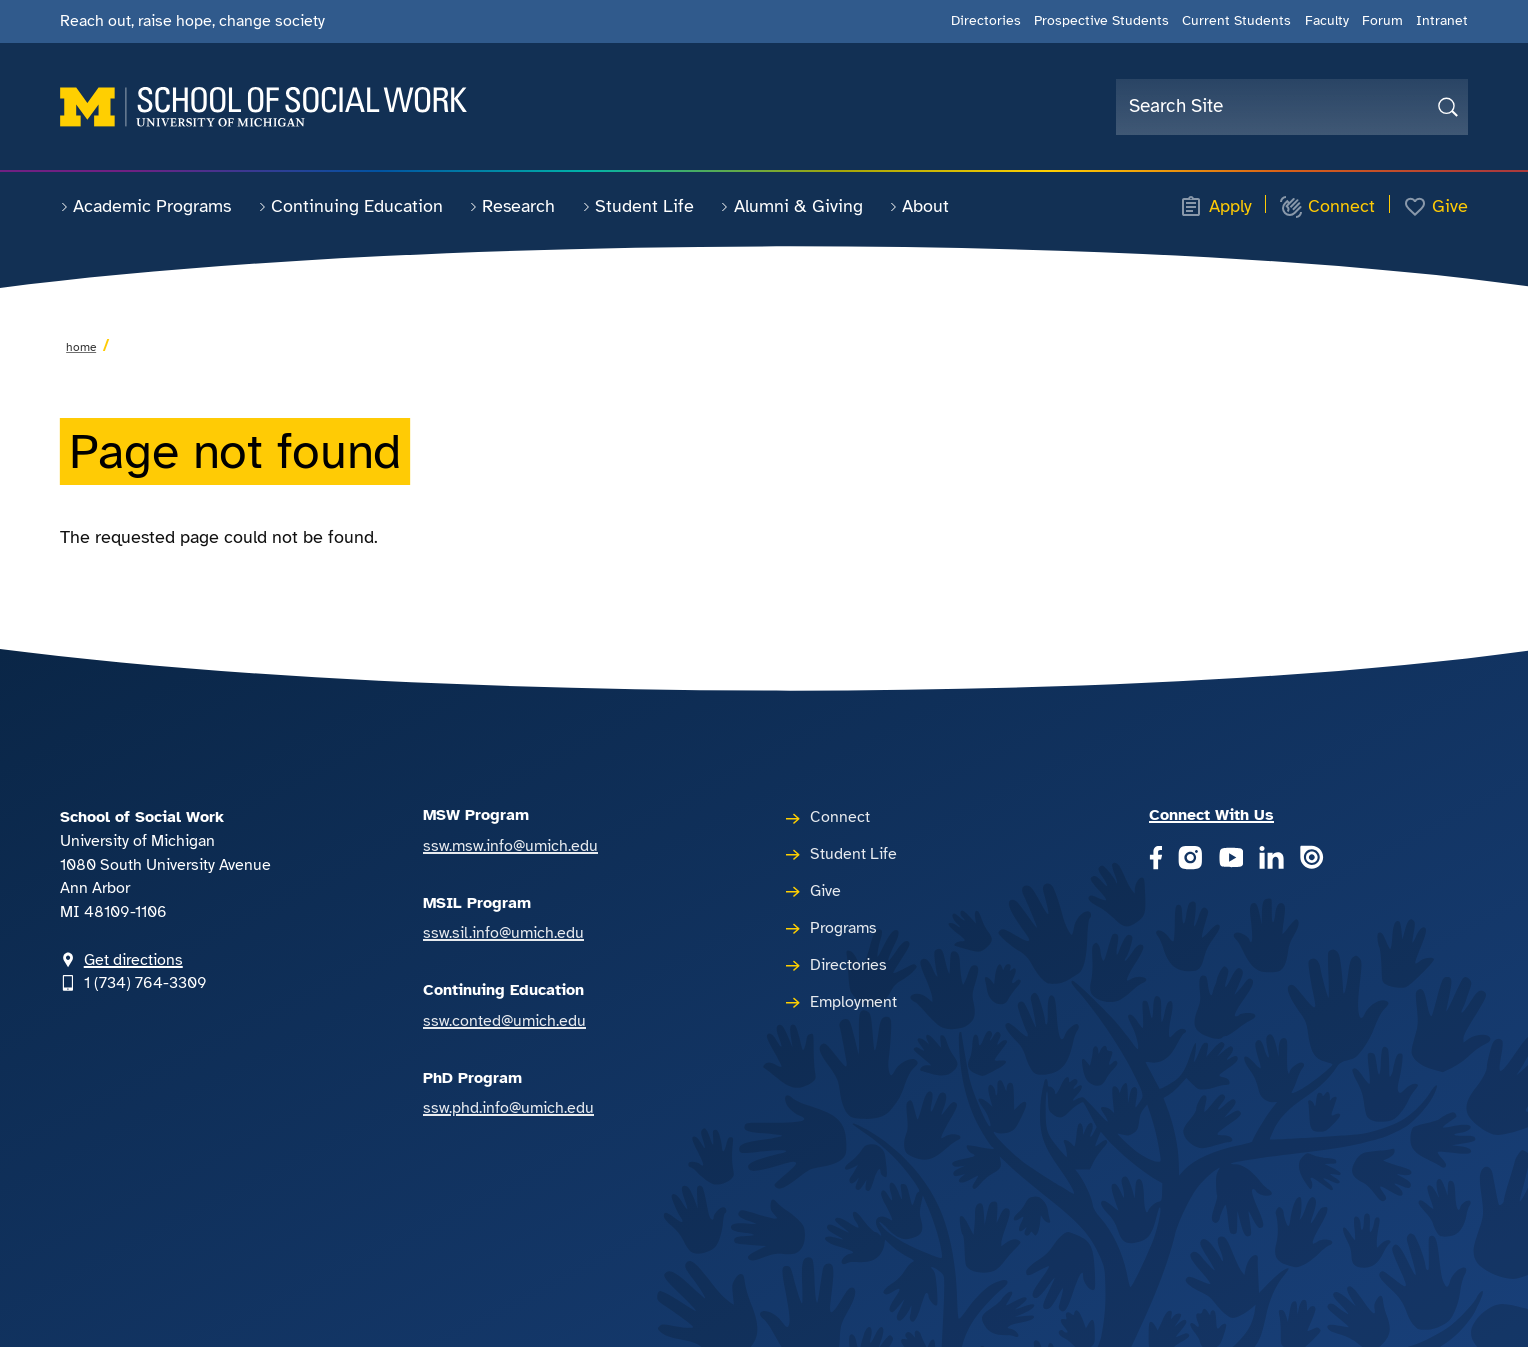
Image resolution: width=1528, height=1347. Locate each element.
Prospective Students (1101, 20)
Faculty (1327, 20)
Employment (853, 1002)
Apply (1215, 207)
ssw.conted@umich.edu (504, 1021)
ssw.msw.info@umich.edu (510, 846)
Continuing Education (350, 206)
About (919, 206)
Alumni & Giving (791, 206)
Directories (986, 20)
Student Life (638, 206)
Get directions (133, 960)
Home (81, 347)
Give (1435, 207)
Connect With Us (1211, 815)
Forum (1382, 20)
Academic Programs (145, 206)
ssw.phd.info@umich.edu (508, 1108)
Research (512, 206)
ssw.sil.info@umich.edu (503, 933)
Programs (843, 928)
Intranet (1442, 20)
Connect (1327, 207)
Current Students (1236, 20)
